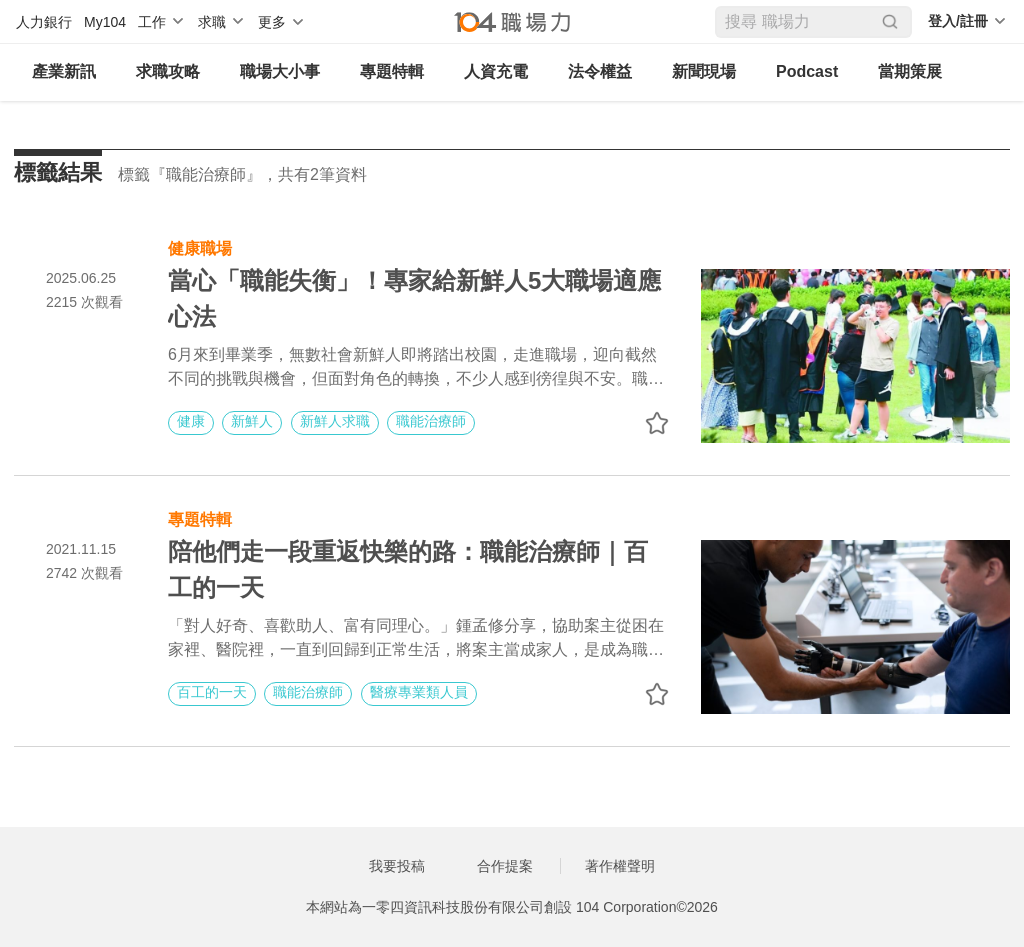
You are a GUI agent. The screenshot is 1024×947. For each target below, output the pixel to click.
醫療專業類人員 (419, 692)
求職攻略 (168, 71)
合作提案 (505, 866)
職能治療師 (431, 421)
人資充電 (496, 71)
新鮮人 (252, 421)
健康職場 (200, 246)
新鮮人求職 (335, 421)
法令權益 (600, 71)
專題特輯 (392, 71)
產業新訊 (64, 71)
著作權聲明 (620, 866)
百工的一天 (212, 692)
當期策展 (910, 71)
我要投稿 (397, 866)
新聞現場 (704, 71)
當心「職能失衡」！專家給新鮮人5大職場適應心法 (414, 298)
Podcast (807, 71)
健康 (191, 421)
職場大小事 (280, 71)
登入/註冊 (958, 21)
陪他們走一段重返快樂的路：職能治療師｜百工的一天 (408, 569)
